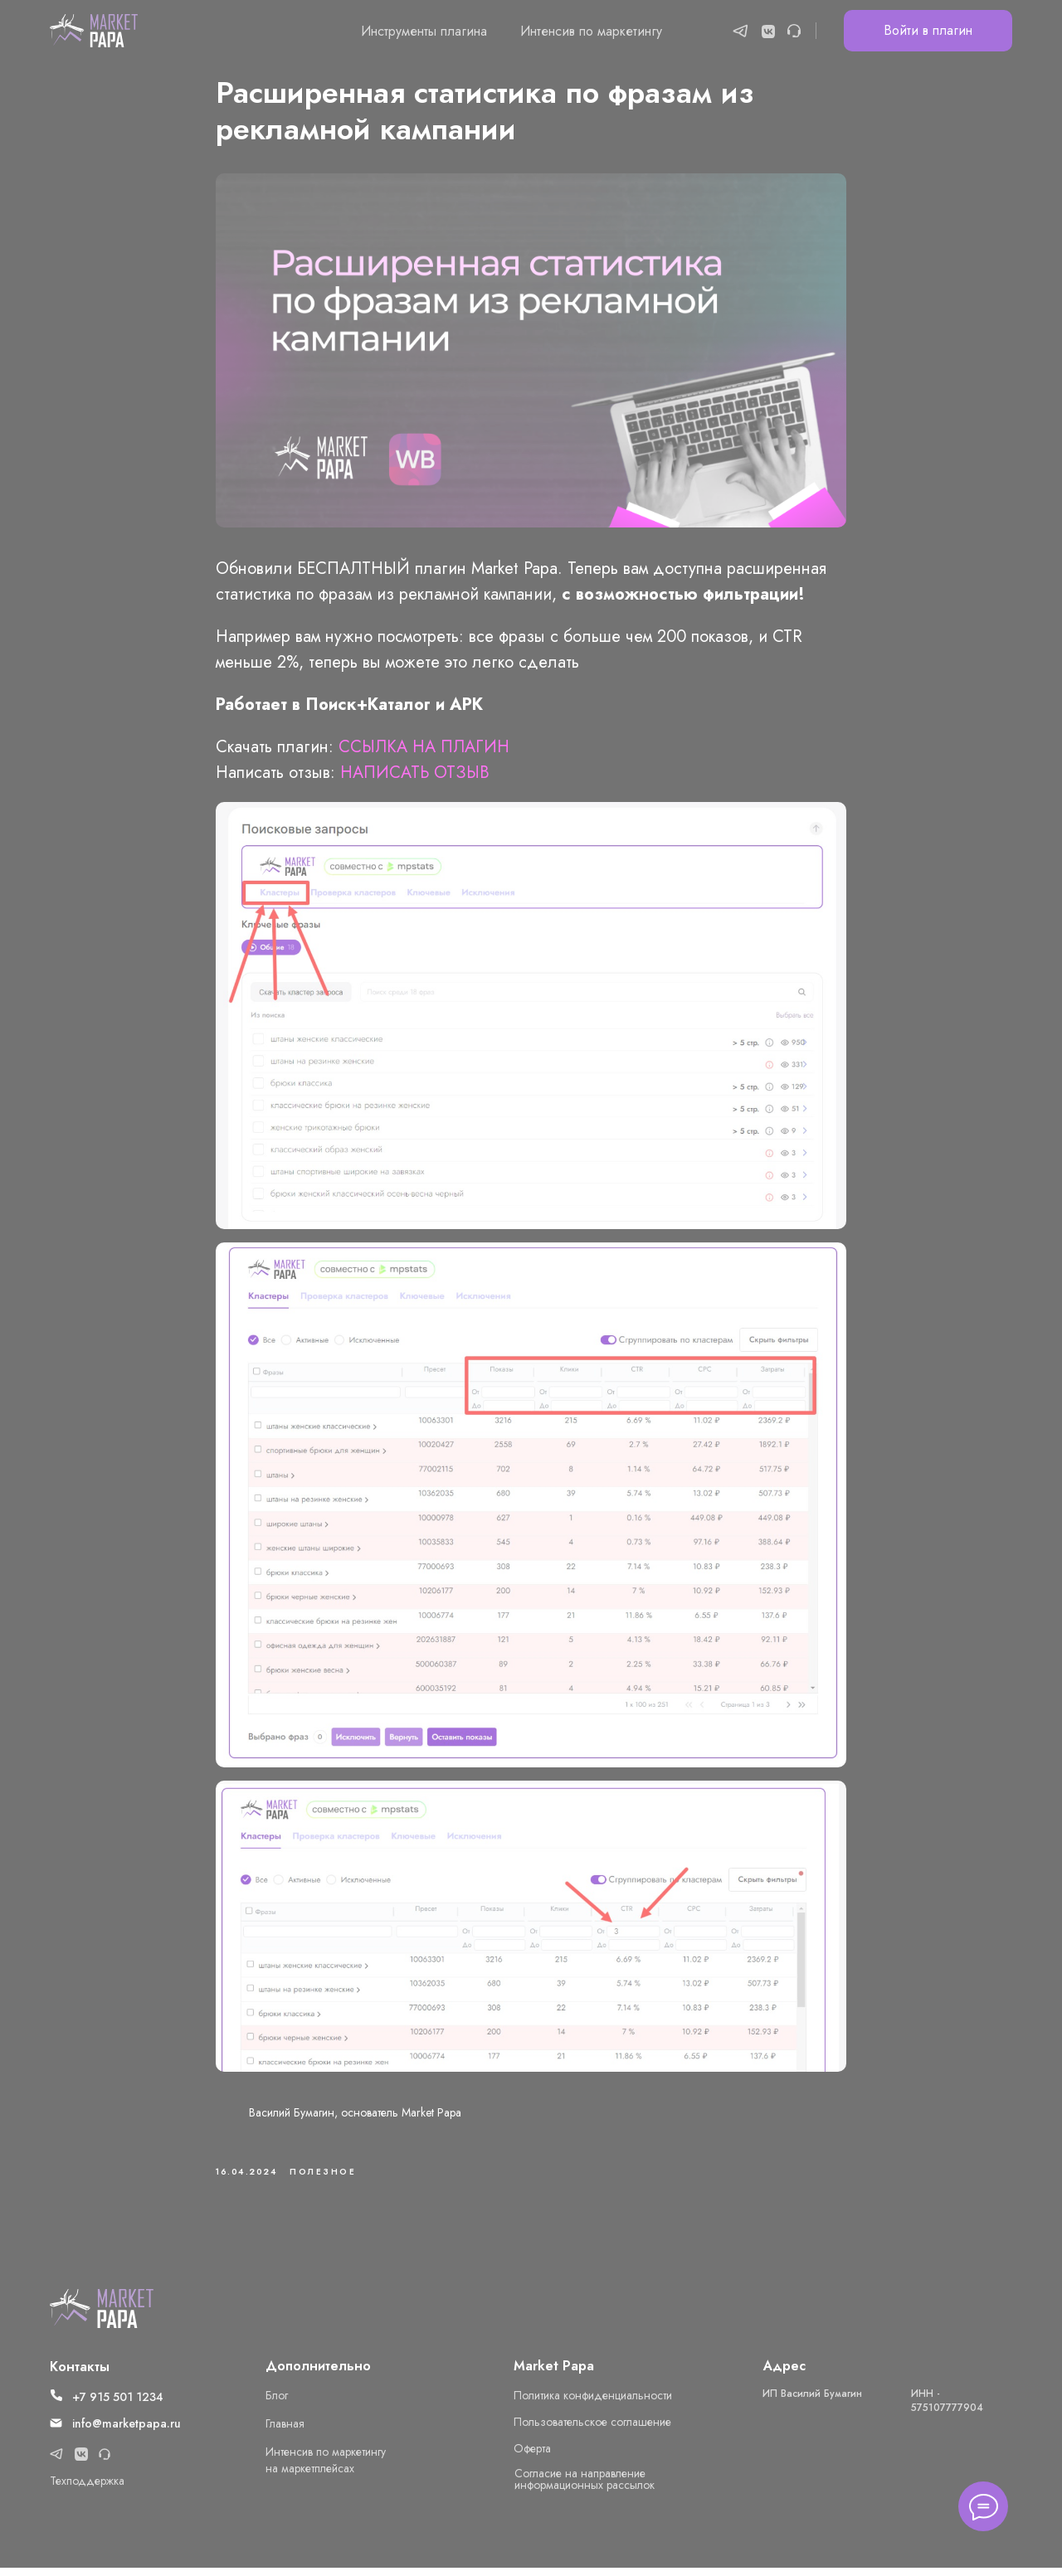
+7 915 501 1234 (117, 2405)
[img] (101, 2316)
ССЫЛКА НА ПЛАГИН (424, 751)
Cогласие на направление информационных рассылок (584, 2487)
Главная (285, 2431)
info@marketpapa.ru (126, 2431)
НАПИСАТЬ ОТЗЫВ (415, 777)
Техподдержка (87, 2489)
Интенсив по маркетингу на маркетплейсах (326, 2468)
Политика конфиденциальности (593, 2403)
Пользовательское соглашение (592, 2430)
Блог (277, 2403)
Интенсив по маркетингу (591, 31)
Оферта (532, 2456)
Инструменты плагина (424, 31)
